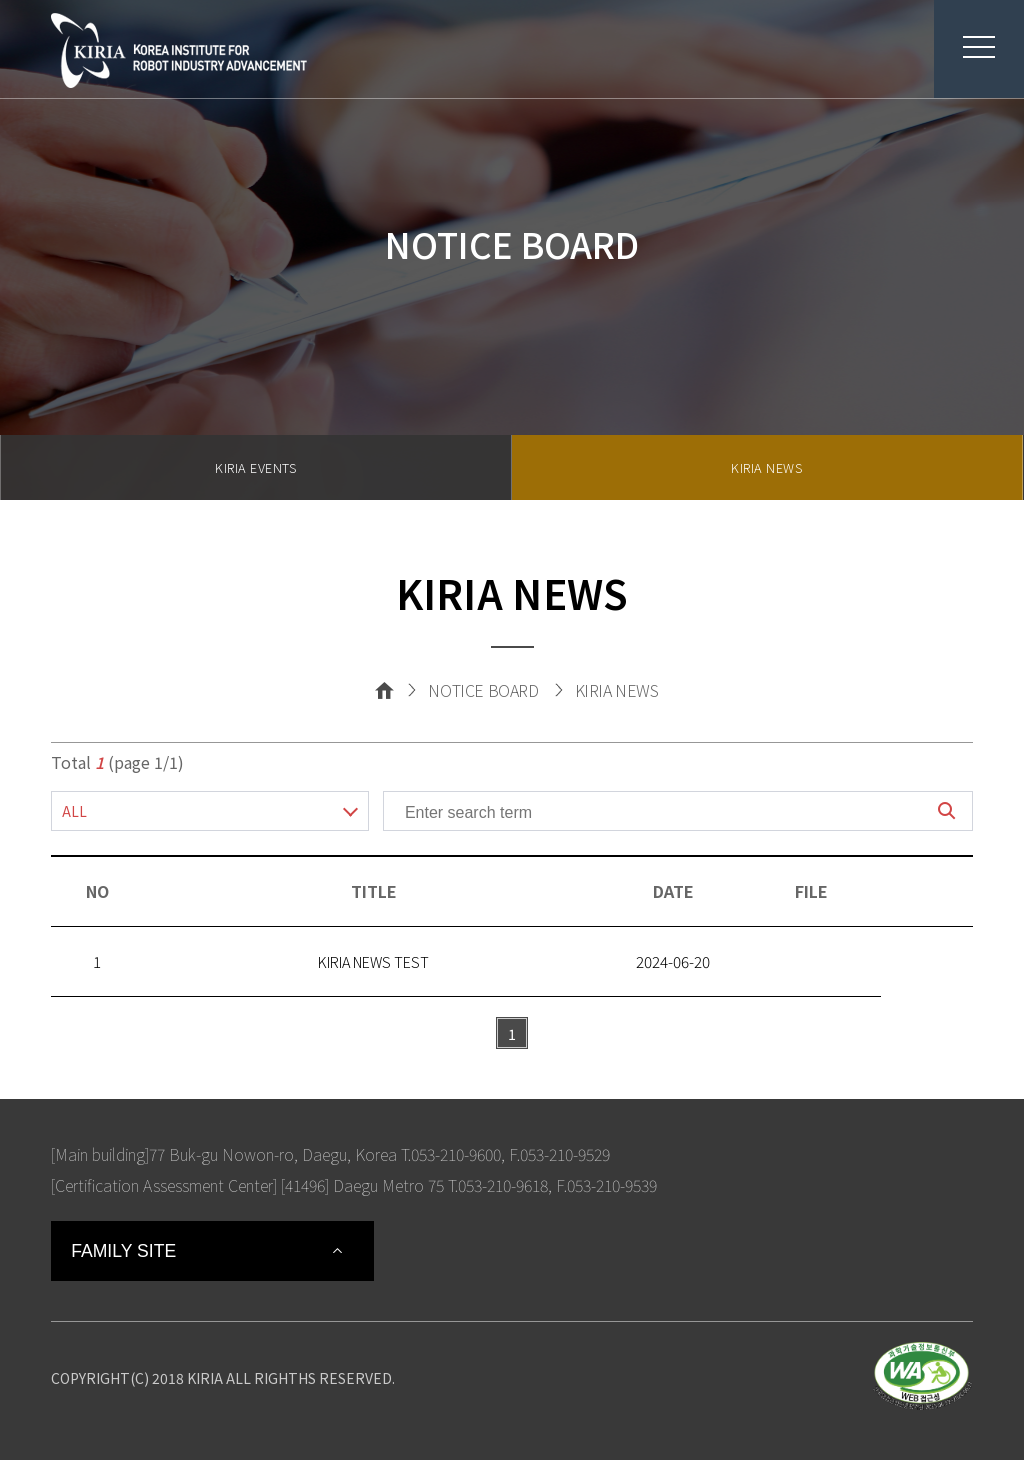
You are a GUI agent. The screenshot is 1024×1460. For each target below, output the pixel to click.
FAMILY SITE (123, 1251)
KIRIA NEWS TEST (373, 961)
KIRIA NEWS (766, 467)
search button (947, 811)
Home (384, 690)
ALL (74, 811)
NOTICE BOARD (483, 690)
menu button (964, 47)
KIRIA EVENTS (255, 467)
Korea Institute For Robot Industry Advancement (179, 50)
